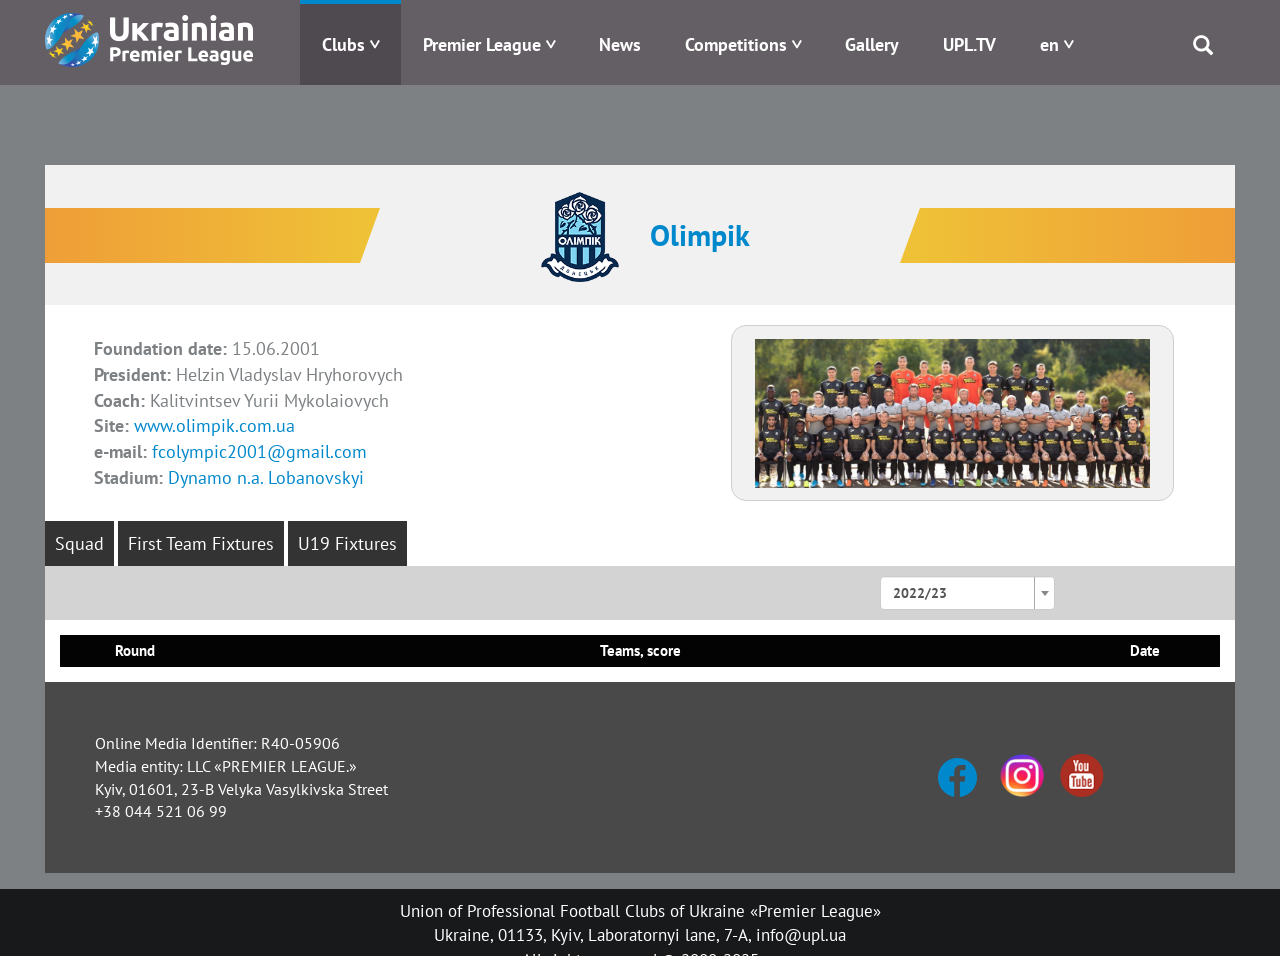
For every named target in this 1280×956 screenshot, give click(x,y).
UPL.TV (969, 44)
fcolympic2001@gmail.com (259, 451)
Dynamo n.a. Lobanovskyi (266, 477)
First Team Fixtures (201, 543)
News (620, 44)
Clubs (343, 44)
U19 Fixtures (347, 543)
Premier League (482, 44)
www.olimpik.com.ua (214, 425)
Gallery (872, 44)
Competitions (736, 44)
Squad (79, 543)
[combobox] (967, 593)
